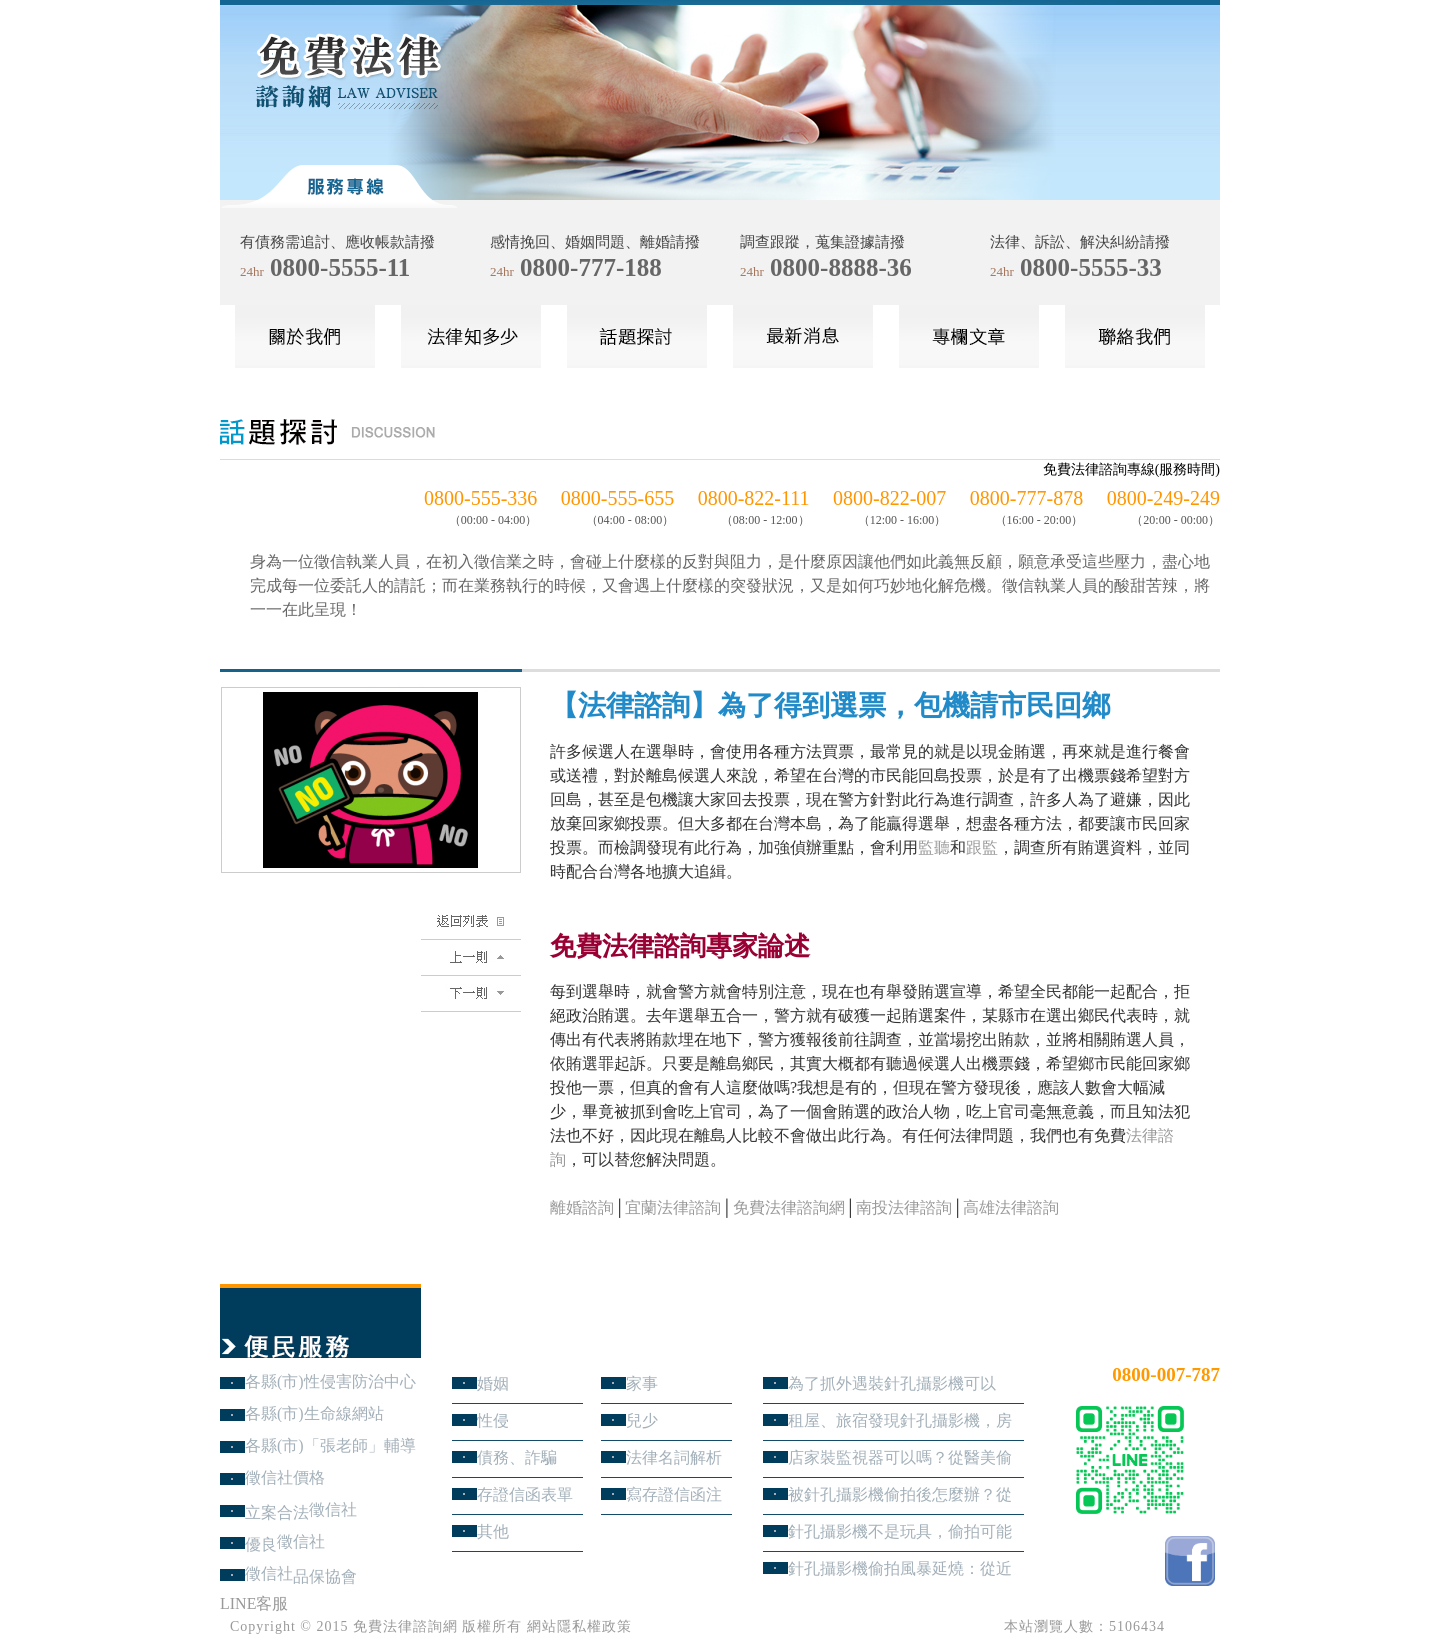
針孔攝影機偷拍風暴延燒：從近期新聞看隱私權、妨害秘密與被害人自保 (900, 1568)
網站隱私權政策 (579, 1626)
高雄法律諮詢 (1011, 1207)
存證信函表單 (525, 1494)
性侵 (493, 1420)
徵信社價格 (285, 1477)
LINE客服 (254, 1603)
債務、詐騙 (517, 1457)
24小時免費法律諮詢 (1148, 1341)
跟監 (982, 847)
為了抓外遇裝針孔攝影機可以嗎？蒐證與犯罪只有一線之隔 (892, 1383)
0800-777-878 (1026, 498)
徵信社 (333, 1509)
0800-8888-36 (841, 267)
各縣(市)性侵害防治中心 (330, 1381)
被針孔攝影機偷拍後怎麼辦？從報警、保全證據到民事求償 (900, 1494)
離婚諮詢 (582, 1207)
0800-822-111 (754, 498)
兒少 (642, 1420)
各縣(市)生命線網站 (314, 1413)
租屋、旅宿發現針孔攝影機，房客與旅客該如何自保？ (900, 1420)
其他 (493, 1531)
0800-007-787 (1166, 1374)
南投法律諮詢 (904, 1207)
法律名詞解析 (674, 1457)
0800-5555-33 (1091, 267)
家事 (642, 1383)
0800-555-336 (480, 498)
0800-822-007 (889, 498)
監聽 (934, 847)
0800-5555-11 (340, 267)
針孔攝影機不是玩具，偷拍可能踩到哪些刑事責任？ (900, 1531)
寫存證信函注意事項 (674, 1494)
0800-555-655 (617, 498)
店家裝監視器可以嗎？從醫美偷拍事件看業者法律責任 (900, 1457)
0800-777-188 (591, 267)
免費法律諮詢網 (789, 1207)
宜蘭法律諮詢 (673, 1207)
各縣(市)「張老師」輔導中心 (330, 1445)
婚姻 (493, 1383)
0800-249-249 (1163, 498)
